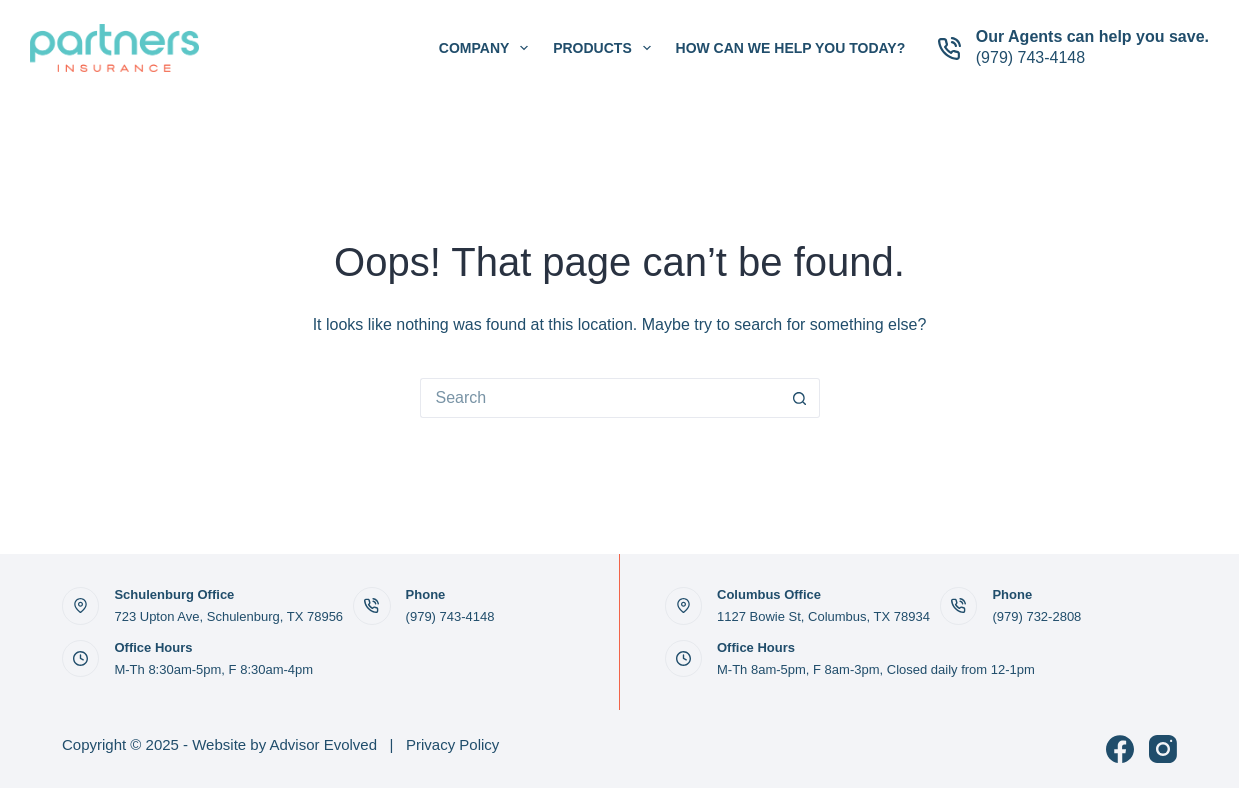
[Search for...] (600, 398)
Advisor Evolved (324, 744)
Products (605, 48)
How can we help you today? (791, 48)
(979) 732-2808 (1036, 616)
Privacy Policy (452, 744)
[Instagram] (1163, 749)
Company (487, 48)
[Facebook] (1120, 749)
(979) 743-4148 (1030, 57)
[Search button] (800, 398)
